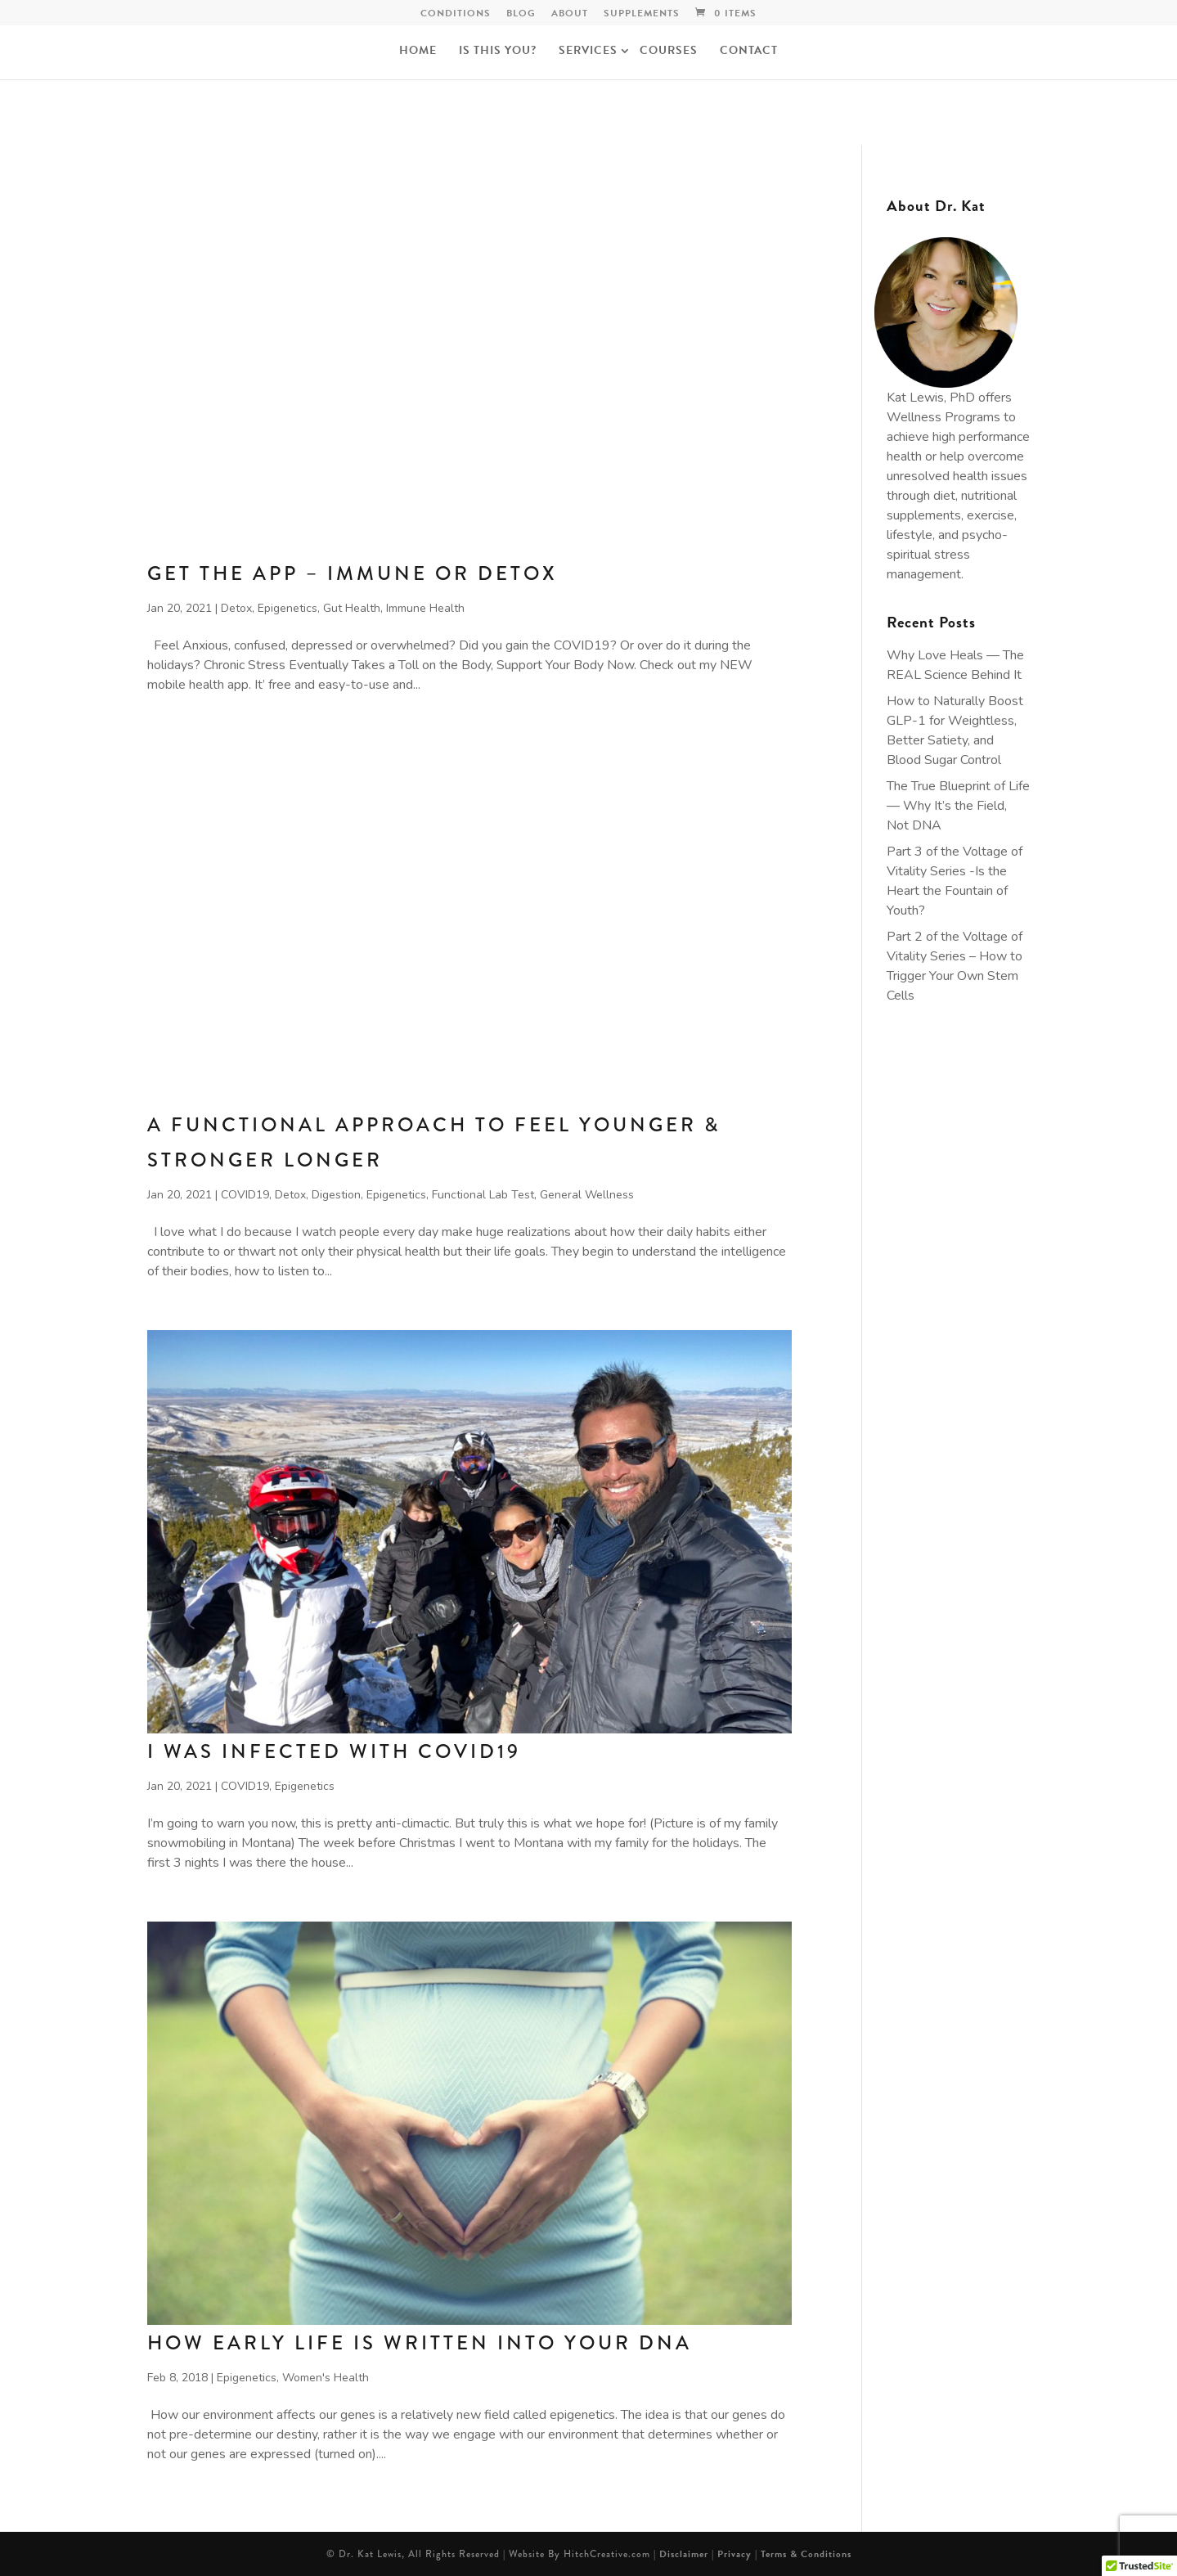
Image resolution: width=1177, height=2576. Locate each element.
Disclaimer (683, 2554)
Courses (669, 52)
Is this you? (498, 52)
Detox (236, 608)
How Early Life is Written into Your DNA (419, 2342)
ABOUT (569, 14)
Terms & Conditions (806, 2554)
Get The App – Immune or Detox (352, 573)
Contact (749, 52)
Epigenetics (287, 608)
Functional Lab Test (483, 1195)
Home (418, 52)
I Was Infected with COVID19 (334, 1751)
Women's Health (325, 2377)
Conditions (455, 14)
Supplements (642, 14)
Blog (521, 14)
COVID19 (245, 1195)
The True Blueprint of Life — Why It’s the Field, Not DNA (958, 805)
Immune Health (425, 608)
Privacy (734, 2554)
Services (588, 52)
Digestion (336, 1195)
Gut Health (351, 608)
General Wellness (587, 1195)
